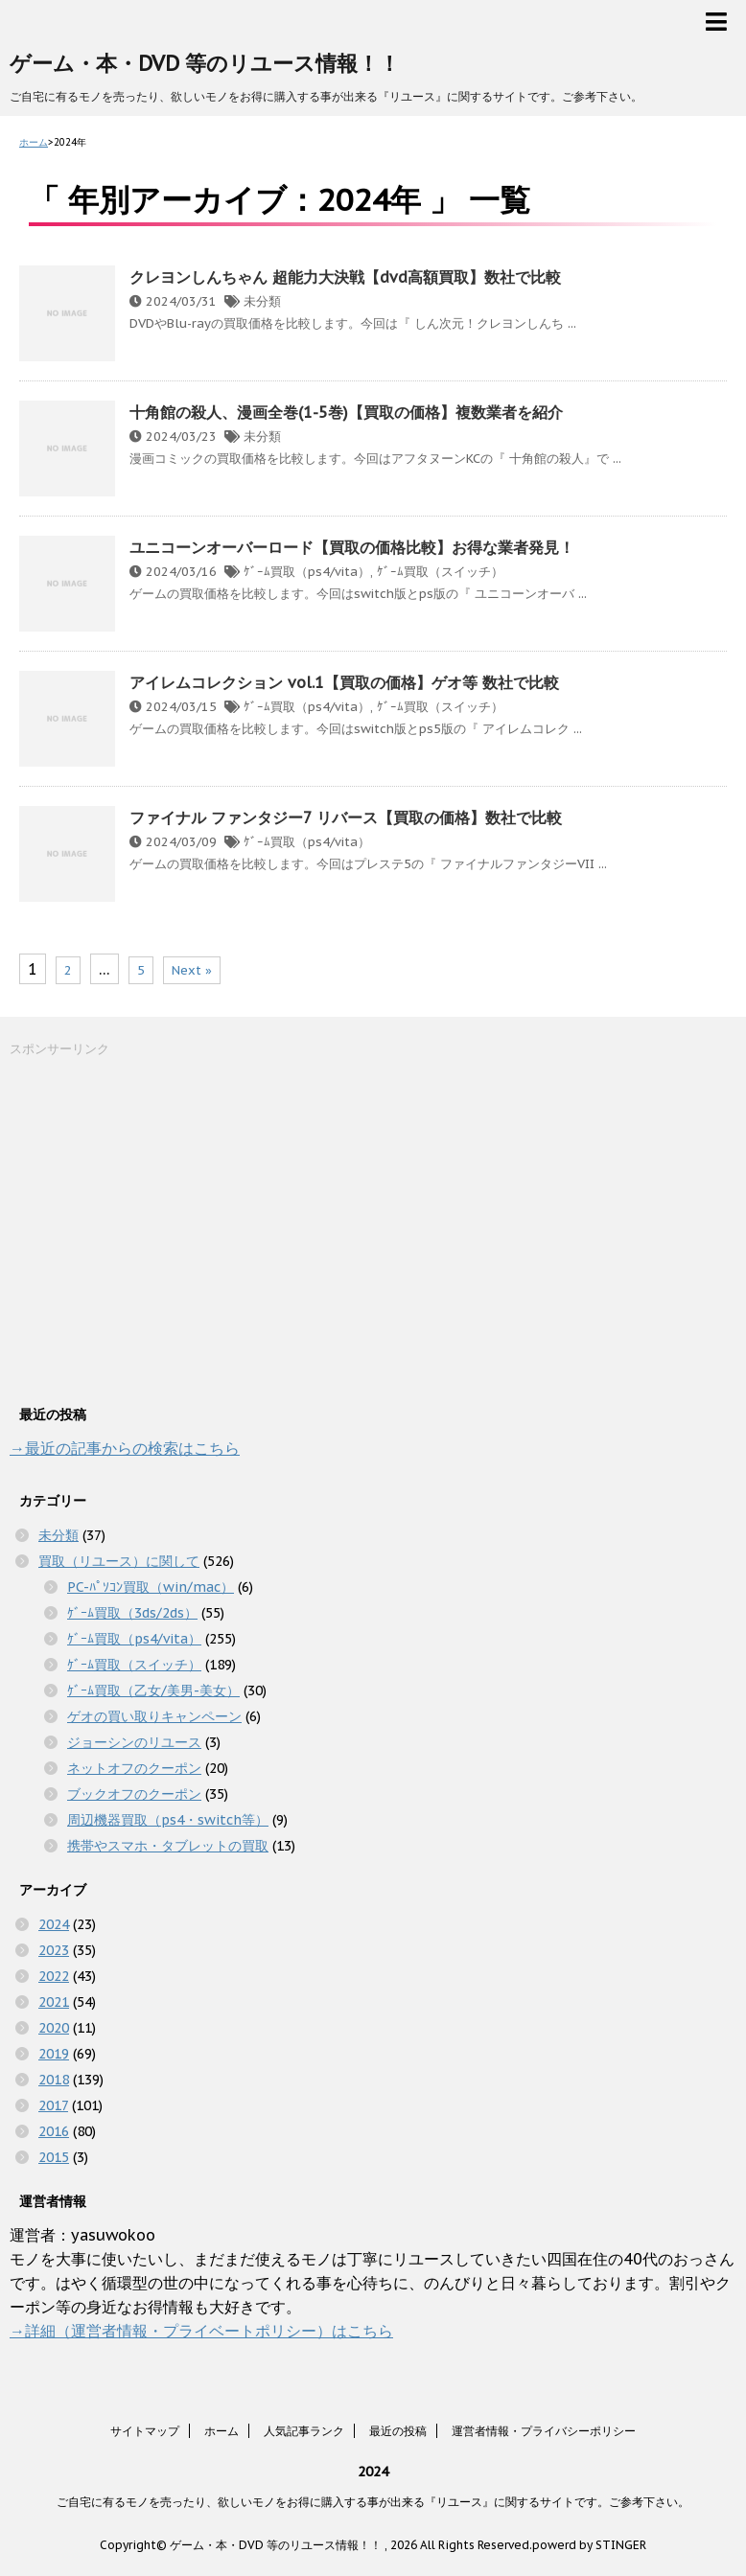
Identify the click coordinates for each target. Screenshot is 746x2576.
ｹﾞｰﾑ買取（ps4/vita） (307, 572)
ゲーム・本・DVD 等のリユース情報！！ (205, 63)
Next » (192, 970)
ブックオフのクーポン (134, 1794)
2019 (53, 2053)
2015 (53, 2157)
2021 (53, 2002)
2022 (53, 1976)
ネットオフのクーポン (134, 1768)
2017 (53, 2105)
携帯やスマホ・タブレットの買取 (167, 1845)
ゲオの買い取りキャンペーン (154, 1716)
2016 (53, 2131)
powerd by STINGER (589, 2545)
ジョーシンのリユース (134, 1742)
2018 (53, 2079)
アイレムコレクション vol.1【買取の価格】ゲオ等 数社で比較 (344, 682)
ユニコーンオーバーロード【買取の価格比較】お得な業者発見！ (351, 547)
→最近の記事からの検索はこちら (125, 1448)
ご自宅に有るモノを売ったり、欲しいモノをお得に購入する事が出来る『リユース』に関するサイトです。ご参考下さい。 (373, 2502)
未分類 (262, 301)
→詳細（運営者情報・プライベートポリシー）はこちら (201, 2330)
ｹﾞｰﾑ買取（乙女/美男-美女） (153, 1690)
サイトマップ (144, 2431)
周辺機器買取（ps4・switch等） (167, 1819)
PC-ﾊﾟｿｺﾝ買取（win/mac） (150, 1587)
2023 (53, 1950)
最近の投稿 (398, 2431)
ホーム (221, 2431)
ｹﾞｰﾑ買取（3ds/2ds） (132, 1613)
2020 (53, 2027)
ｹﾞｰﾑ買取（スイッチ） (440, 572)
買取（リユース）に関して (118, 1561)
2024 (53, 1924)
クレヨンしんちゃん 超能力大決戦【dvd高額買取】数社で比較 (345, 277)
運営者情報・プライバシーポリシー (544, 2431)
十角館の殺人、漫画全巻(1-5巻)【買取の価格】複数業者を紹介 (346, 412)
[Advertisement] (153, 1228)
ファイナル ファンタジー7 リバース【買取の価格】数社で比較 (345, 817)
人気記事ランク (304, 2431)
